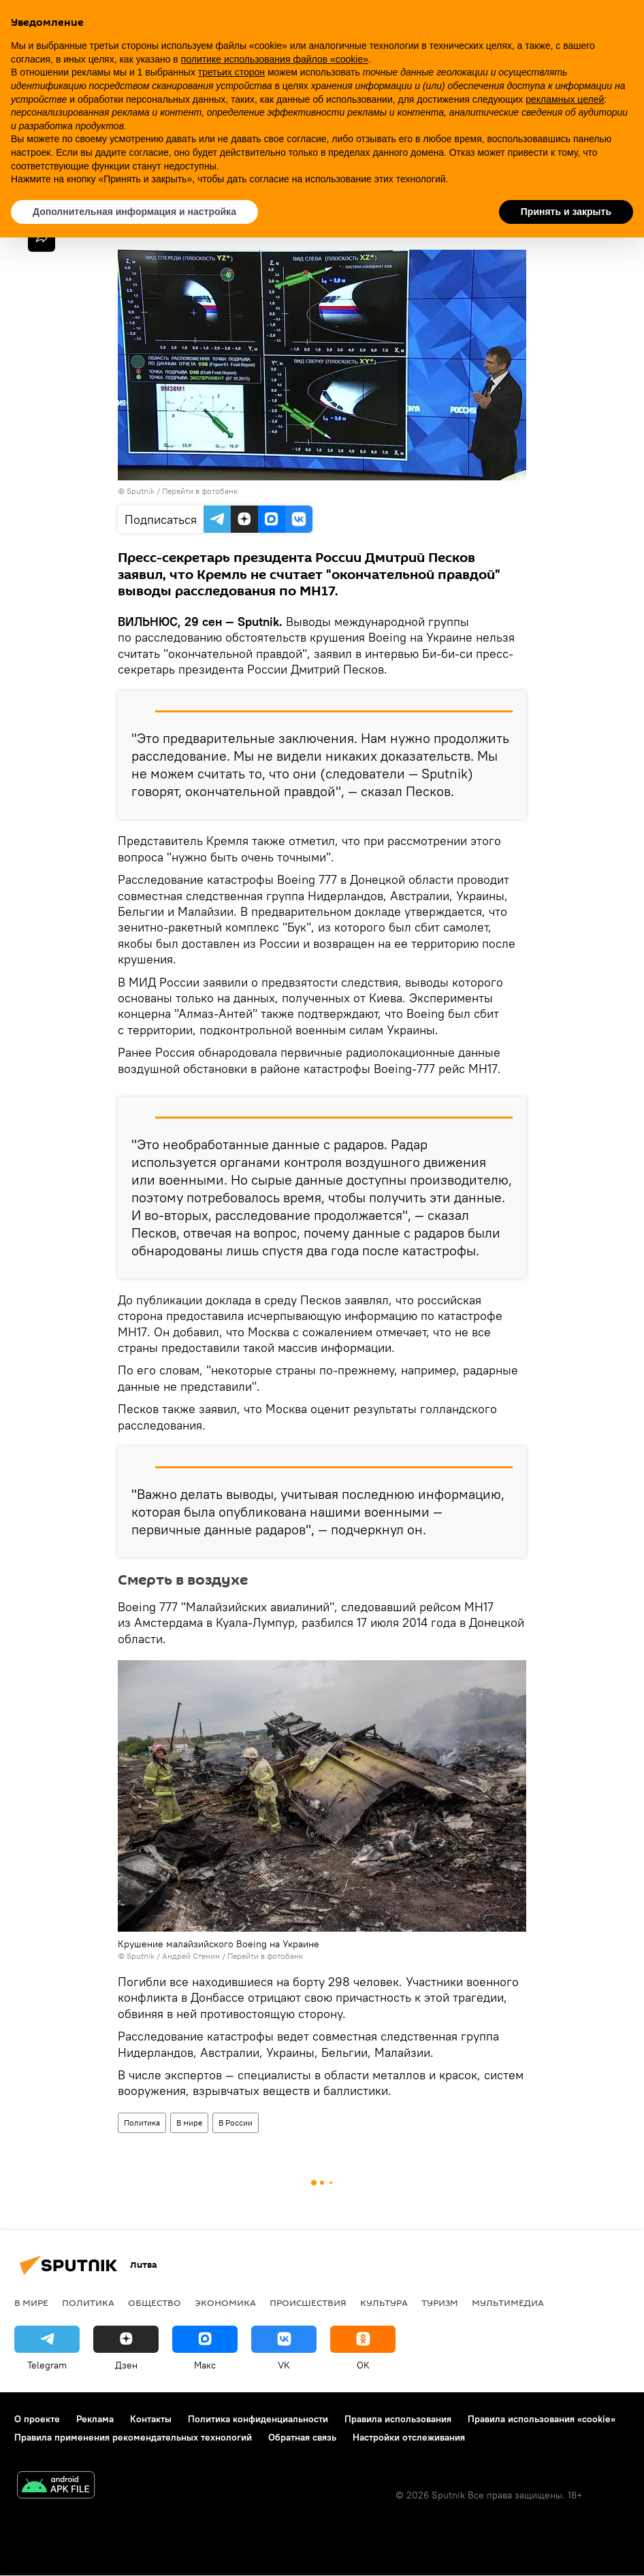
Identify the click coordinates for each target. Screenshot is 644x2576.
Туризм (439, 2302)
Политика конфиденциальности (258, 2419)
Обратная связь (302, 2437)
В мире (189, 2122)
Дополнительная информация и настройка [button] (134, 211)
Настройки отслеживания (409, 2437)
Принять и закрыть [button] (566, 211)
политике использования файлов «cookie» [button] (274, 59)
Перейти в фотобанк (200, 491)
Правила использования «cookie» (541, 2419)
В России (236, 2122)
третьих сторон (231, 72)
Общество (154, 2302)
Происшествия (308, 2302)
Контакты (151, 2419)
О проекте (37, 2419)
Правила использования (397, 2419)
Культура (384, 2302)
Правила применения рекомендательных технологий (133, 2437)
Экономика (225, 2302)
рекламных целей (565, 99)
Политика (142, 2122)
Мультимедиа (508, 2302)
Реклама (95, 2419)
